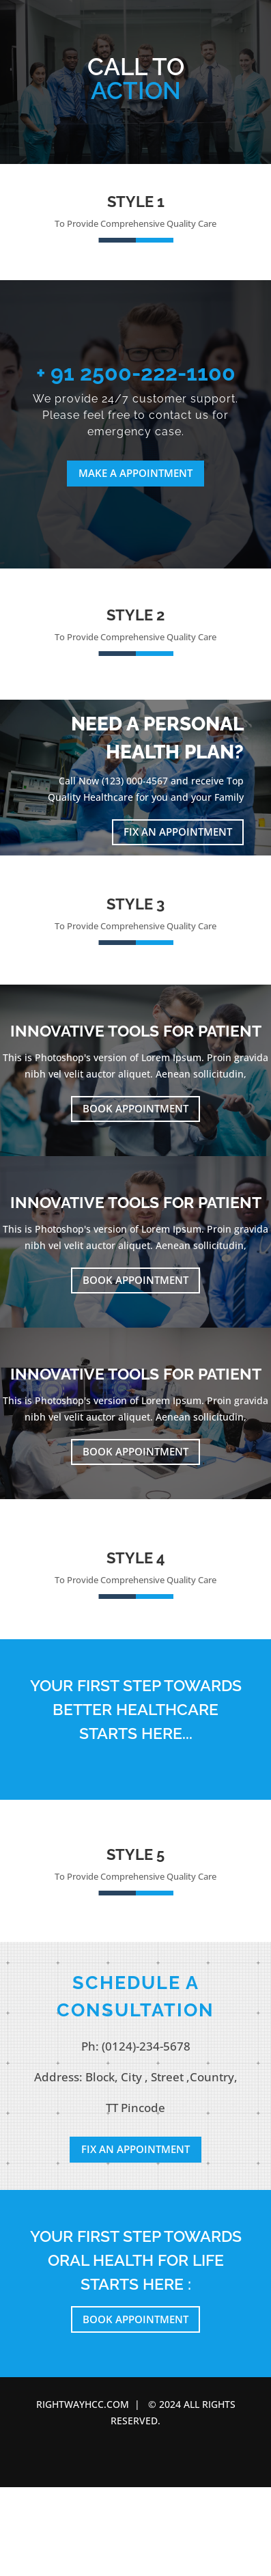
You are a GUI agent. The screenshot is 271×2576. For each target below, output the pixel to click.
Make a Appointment (135, 473)
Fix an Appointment (178, 831)
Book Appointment (135, 1108)
